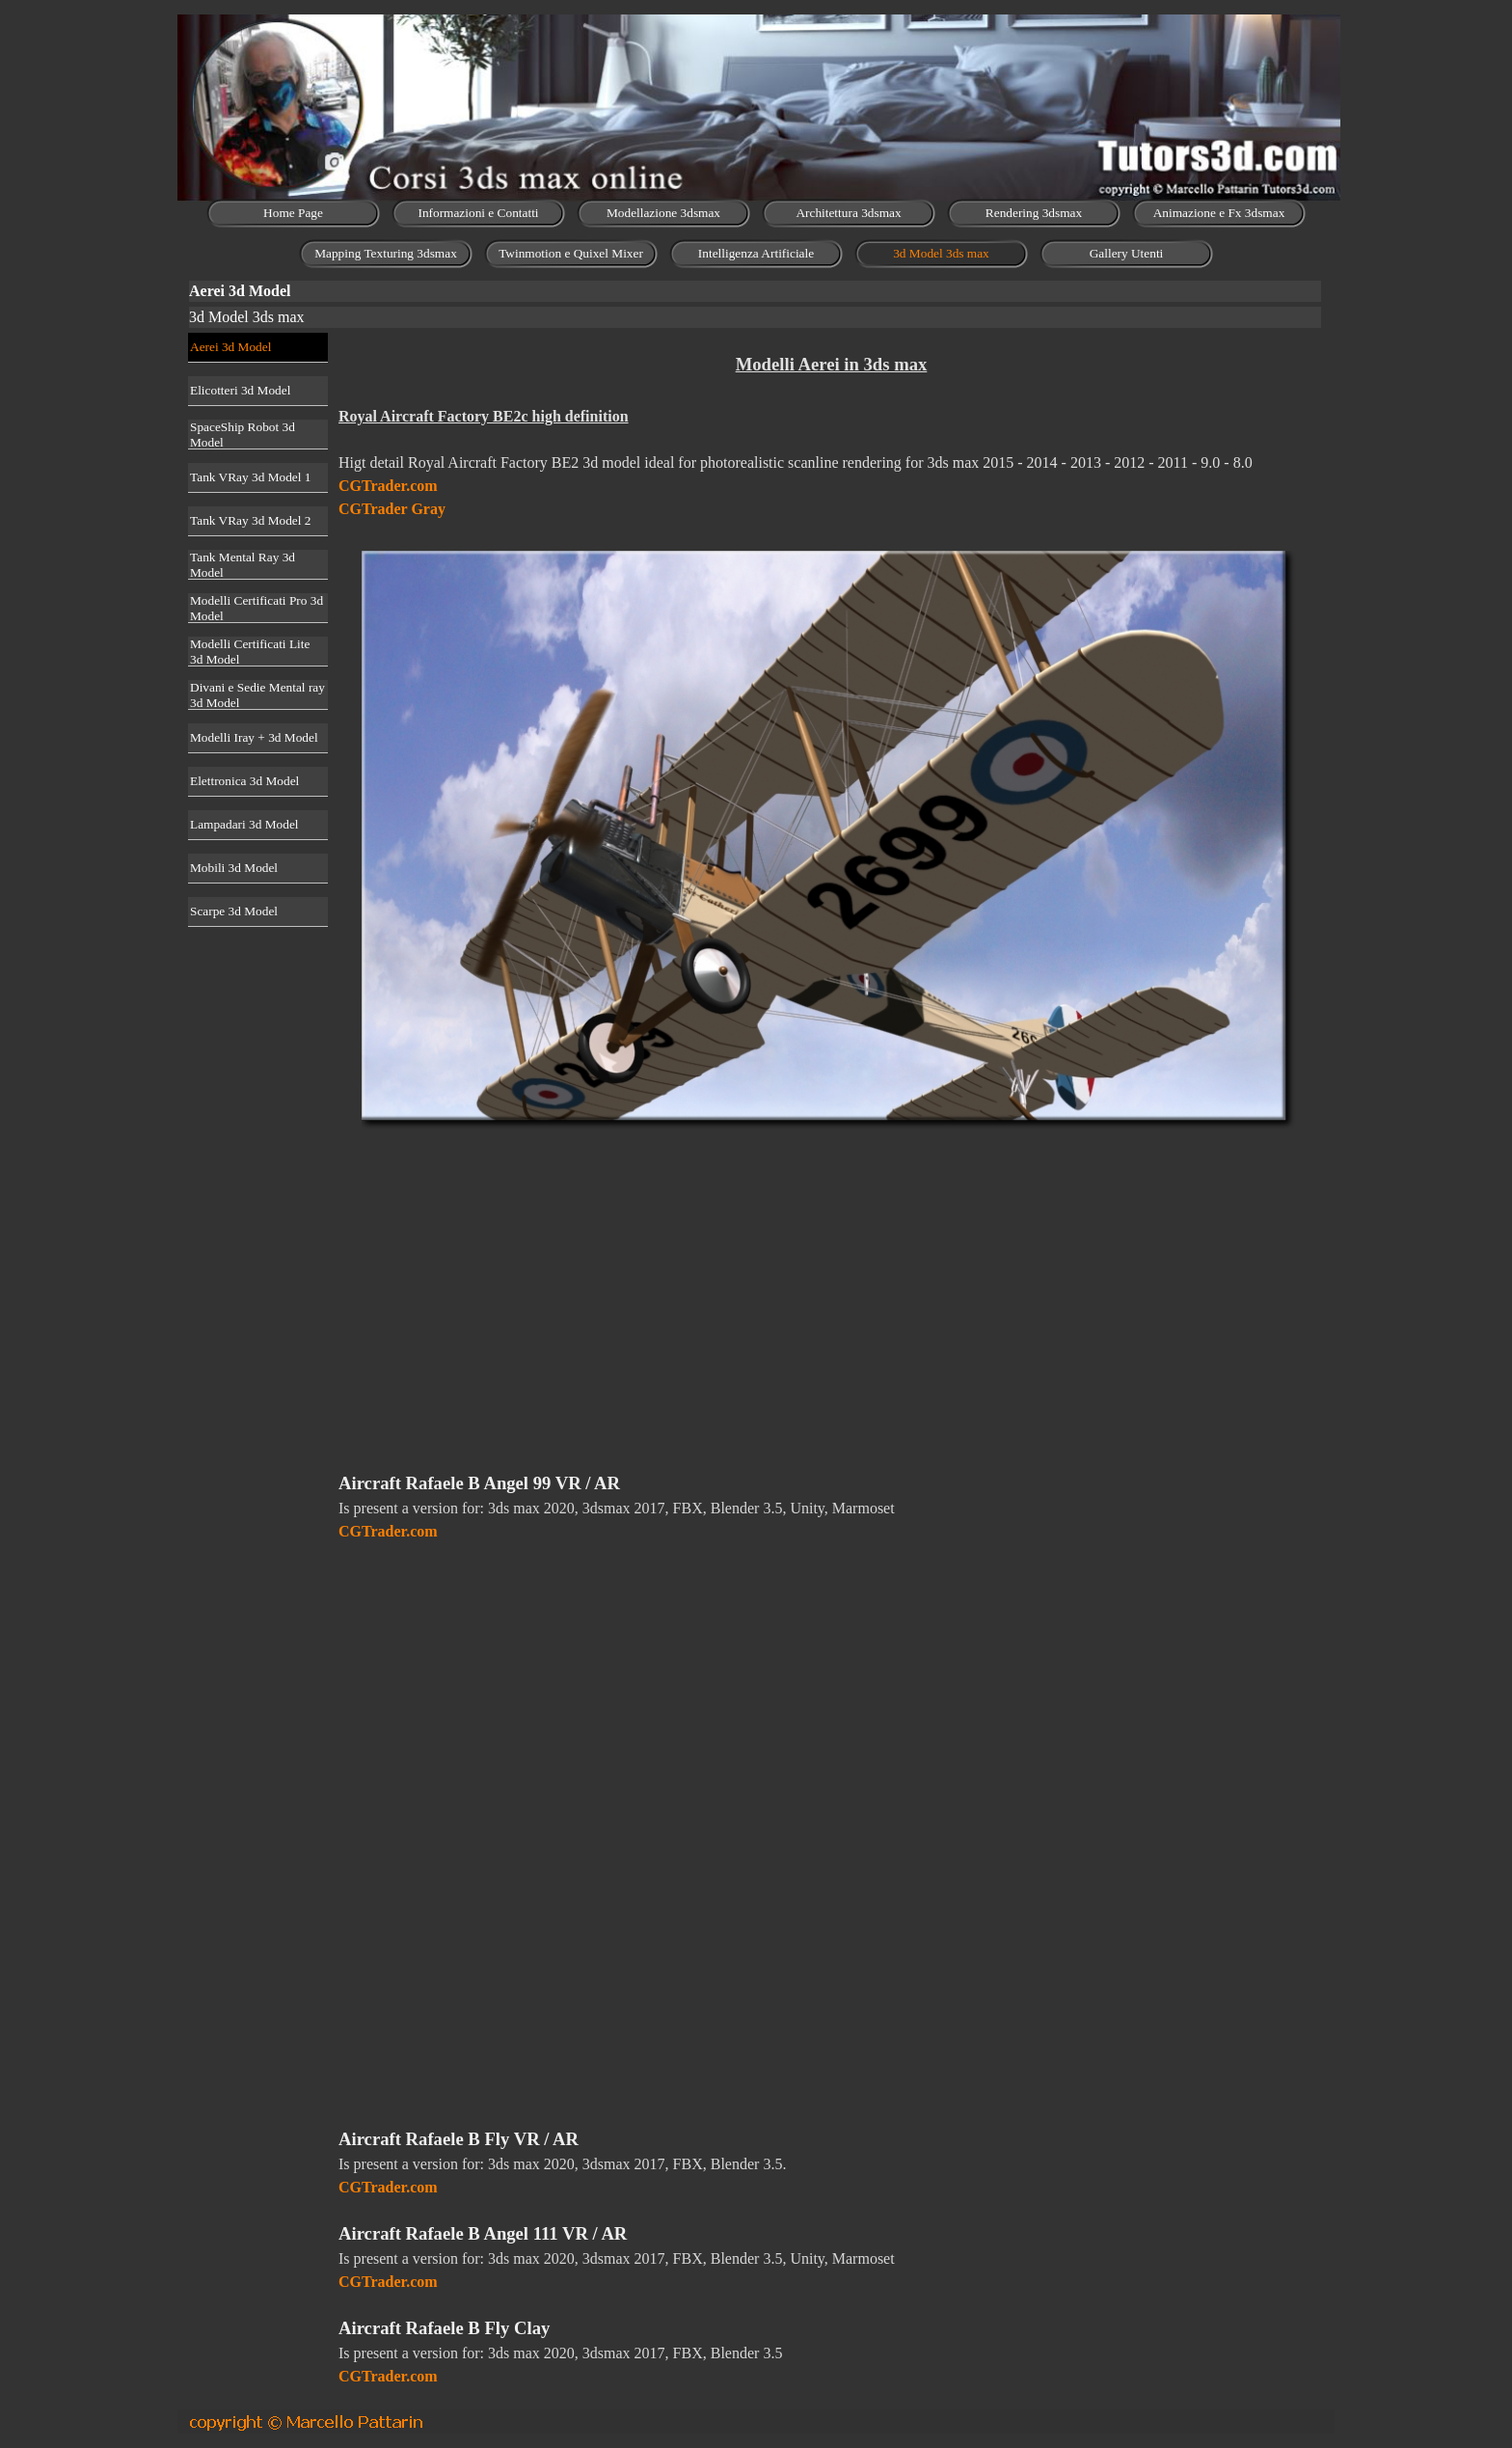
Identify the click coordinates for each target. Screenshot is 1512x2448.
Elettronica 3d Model (244, 781)
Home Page (293, 212)
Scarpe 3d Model (234, 911)
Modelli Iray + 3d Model (254, 737)
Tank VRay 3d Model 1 (250, 477)
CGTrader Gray (392, 509)
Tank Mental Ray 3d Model (242, 565)
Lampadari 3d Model (244, 824)
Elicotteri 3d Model (240, 390)
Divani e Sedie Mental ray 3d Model (257, 695)
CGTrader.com (388, 485)
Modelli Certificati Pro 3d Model (256, 608)
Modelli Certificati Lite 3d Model (250, 651)
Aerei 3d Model (230, 347)
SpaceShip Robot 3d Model (242, 434)
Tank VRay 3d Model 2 (250, 520)
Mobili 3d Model (234, 867)
